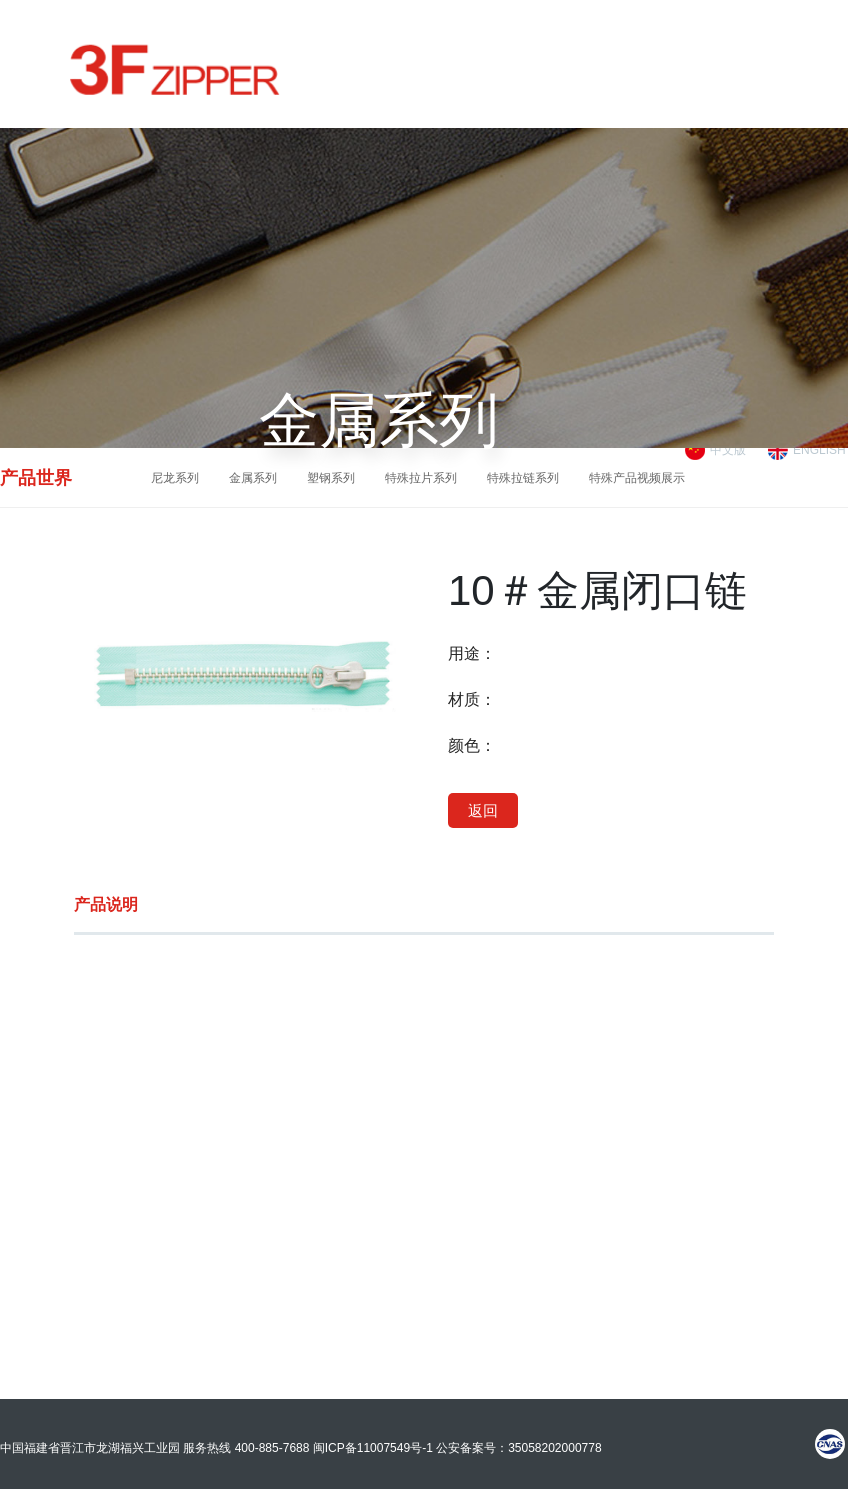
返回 (483, 810)
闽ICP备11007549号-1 (373, 1448)
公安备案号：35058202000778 (518, 1448)
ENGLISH (819, 450)
